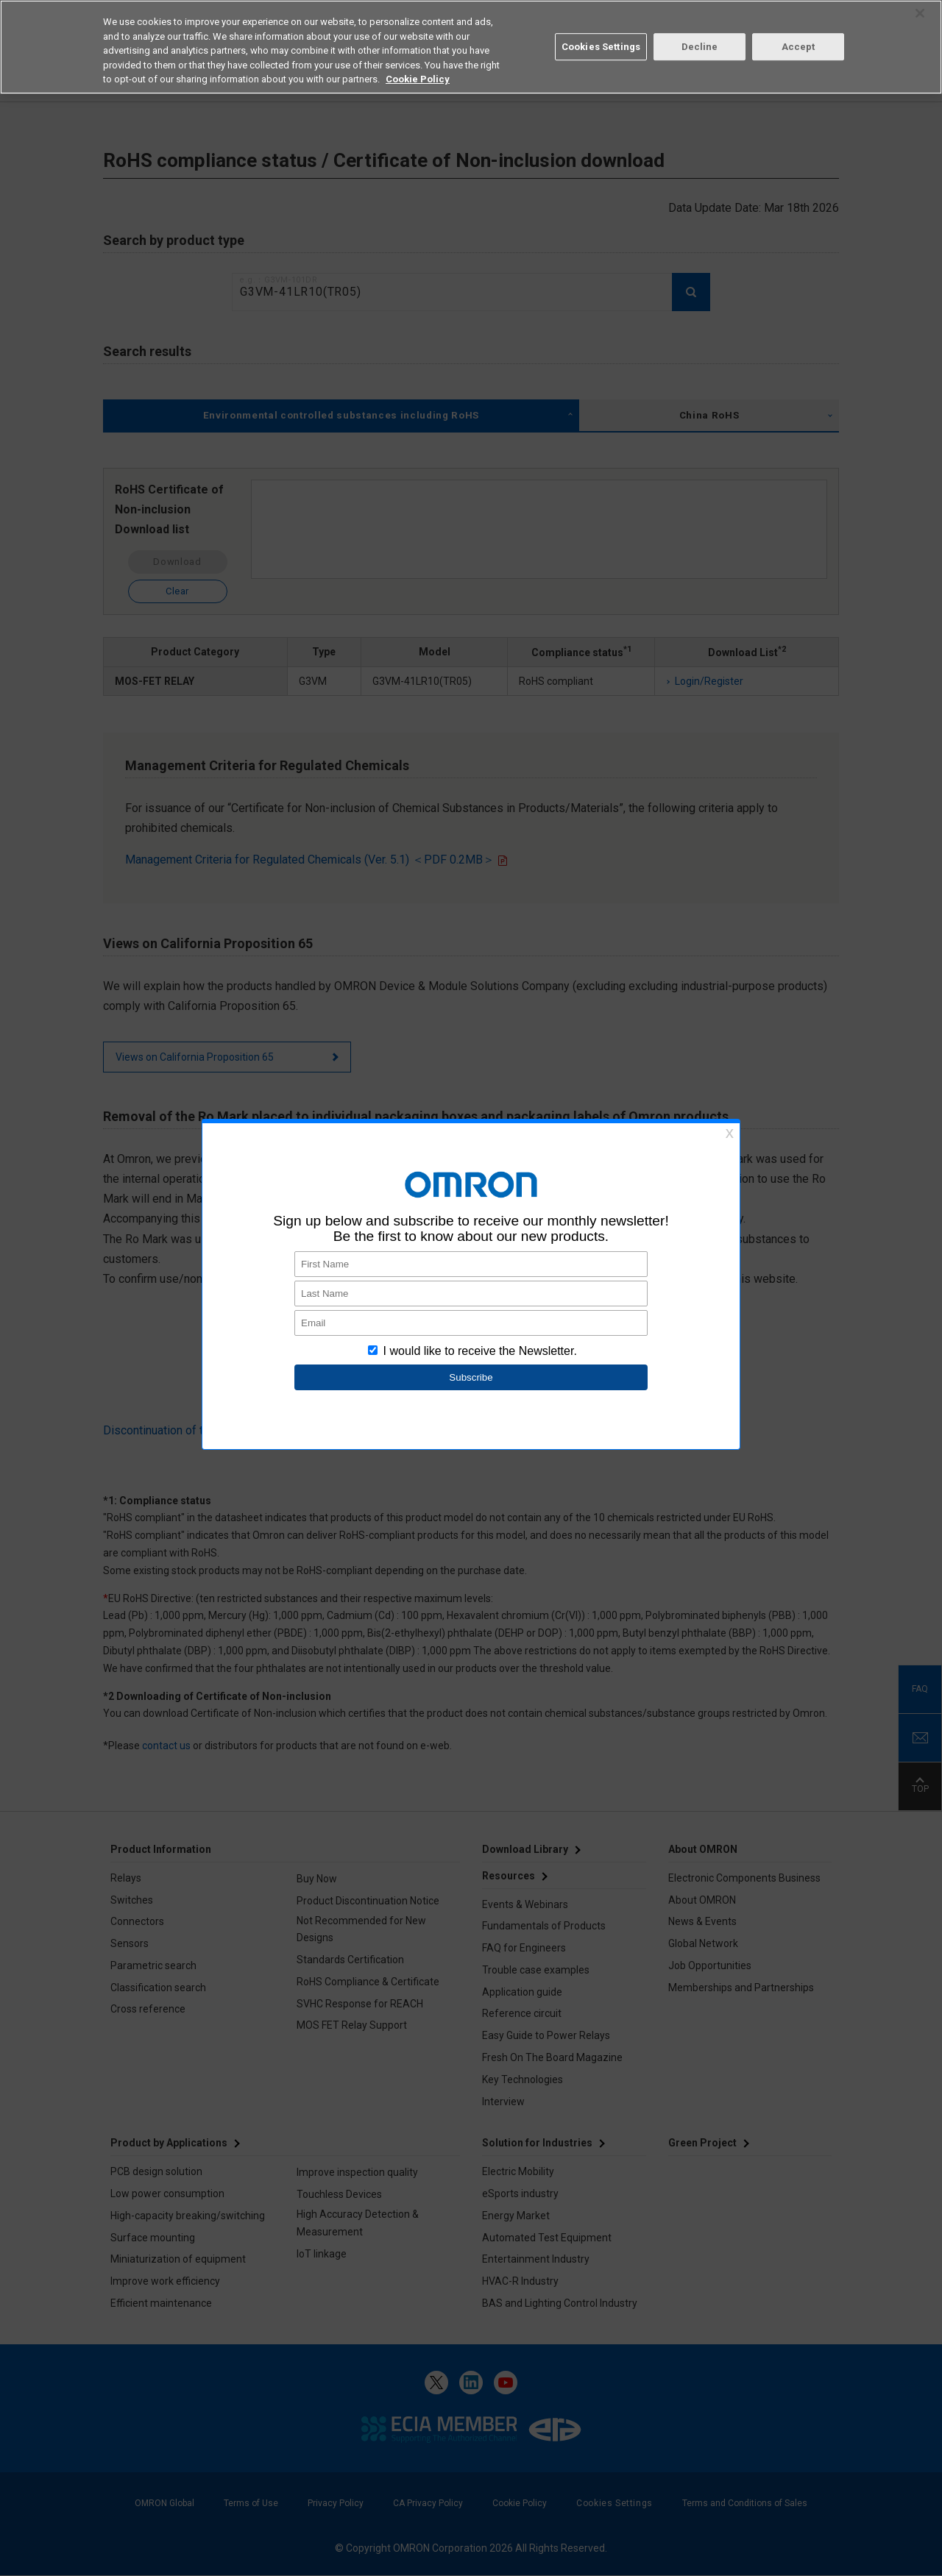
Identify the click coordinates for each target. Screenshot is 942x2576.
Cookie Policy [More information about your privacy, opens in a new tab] (418, 79)
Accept (798, 46)
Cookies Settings (601, 46)
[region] (471, 47)
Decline (699, 46)
